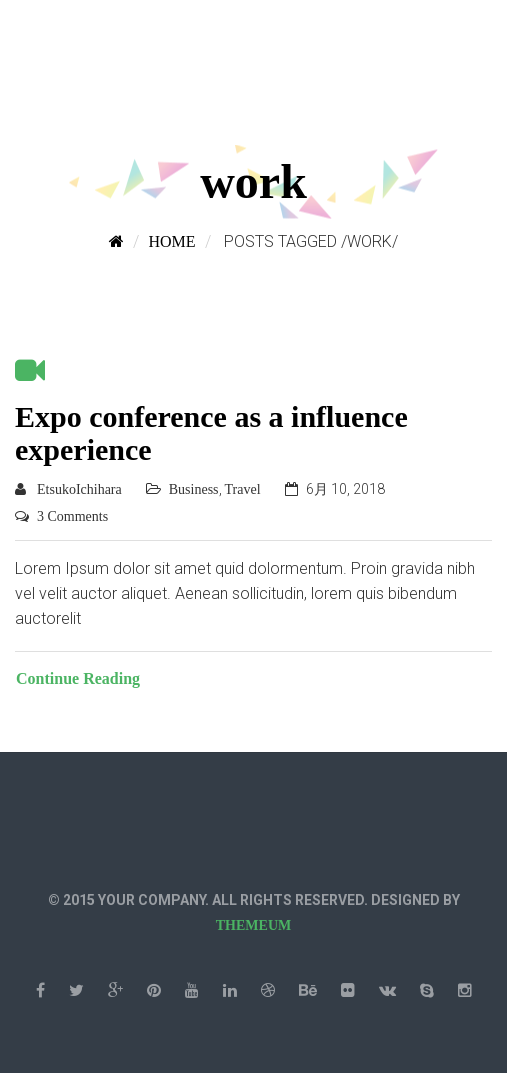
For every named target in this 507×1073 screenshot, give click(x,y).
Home (171, 241)
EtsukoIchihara (79, 489)
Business (194, 489)
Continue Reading (78, 678)
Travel (243, 489)
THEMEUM (253, 925)
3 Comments (72, 516)
